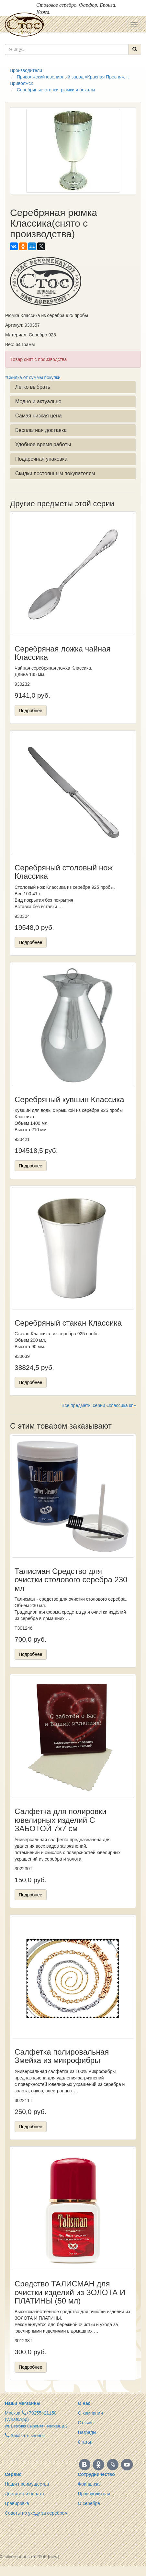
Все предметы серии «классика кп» (99, 1405)
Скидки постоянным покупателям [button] (55, 473)
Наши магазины (22, 2403)
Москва (12, 2413)
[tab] (73, 387)
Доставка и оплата (24, 2493)
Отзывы (86, 2422)
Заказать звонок (25, 2435)
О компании (90, 2413)
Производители (94, 2493)
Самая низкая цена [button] (38, 415)
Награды (87, 2432)
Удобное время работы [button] (43, 444)
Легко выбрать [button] (32, 387)
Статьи (85, 2442)
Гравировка (17, 2503)
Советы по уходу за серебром (36, 2513)
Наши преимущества (27, 2484)
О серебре (89, 2503)
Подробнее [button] (30, 710)
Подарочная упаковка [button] (41, 459)
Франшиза (89, 2484)
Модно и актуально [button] (38, 401)
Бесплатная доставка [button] (41, 430)
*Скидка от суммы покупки (33, 377)
